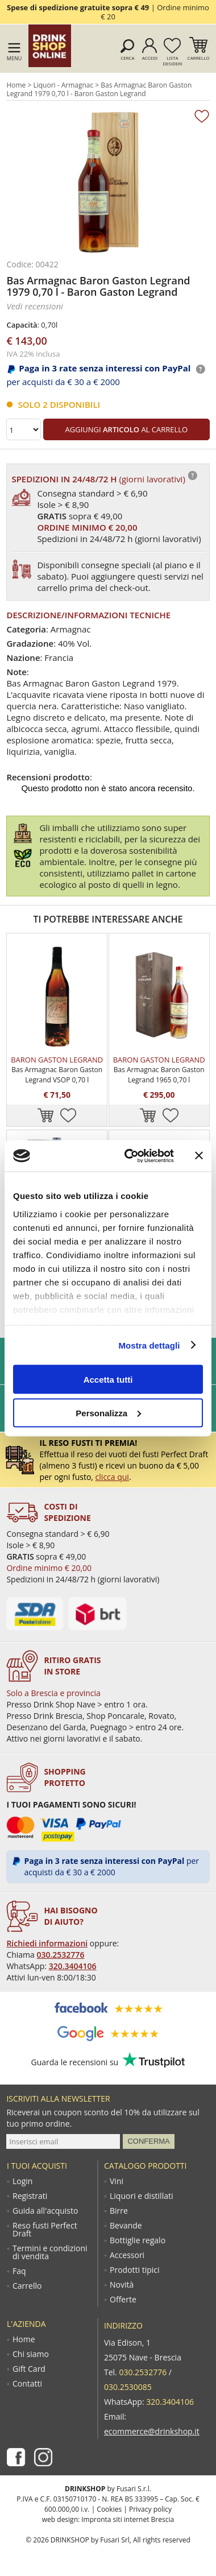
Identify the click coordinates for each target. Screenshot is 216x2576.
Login (22, 2181)
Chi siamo (31, 2354)
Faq (19, 2271)
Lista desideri (172, 61)
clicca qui (112, 1476)
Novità (122, 2285)
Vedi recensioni (34, 306)
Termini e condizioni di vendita (50, 2252)
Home (16, 85)
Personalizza (108, 1412)
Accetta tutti (108, 1379)
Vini (116, 2181)
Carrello (199, 58)
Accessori (127, 2255)
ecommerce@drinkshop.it (152, 2431)
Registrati (30, 2196)
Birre (119, 2211)
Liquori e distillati (141, 2196)
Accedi (150, 58)
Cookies (109, 2509)
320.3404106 (73, 1966)
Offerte (123, 2299)
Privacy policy (150, 2509)
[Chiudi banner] (199, 1156)
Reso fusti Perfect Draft (45, 2230)
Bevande (126, 2226)
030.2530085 (128, 2386)
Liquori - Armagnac (63, 85)
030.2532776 (61, 1954)
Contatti (27, 2384)
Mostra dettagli (149, 1345)
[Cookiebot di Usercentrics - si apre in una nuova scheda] (129, 1155)
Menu (14, 58)
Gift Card (29, 2369)
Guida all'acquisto (45, 2211)
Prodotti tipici (135, 2270)
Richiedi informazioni (47, 1943)
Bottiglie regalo (137, 2240)
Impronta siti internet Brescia (127, 2519)
